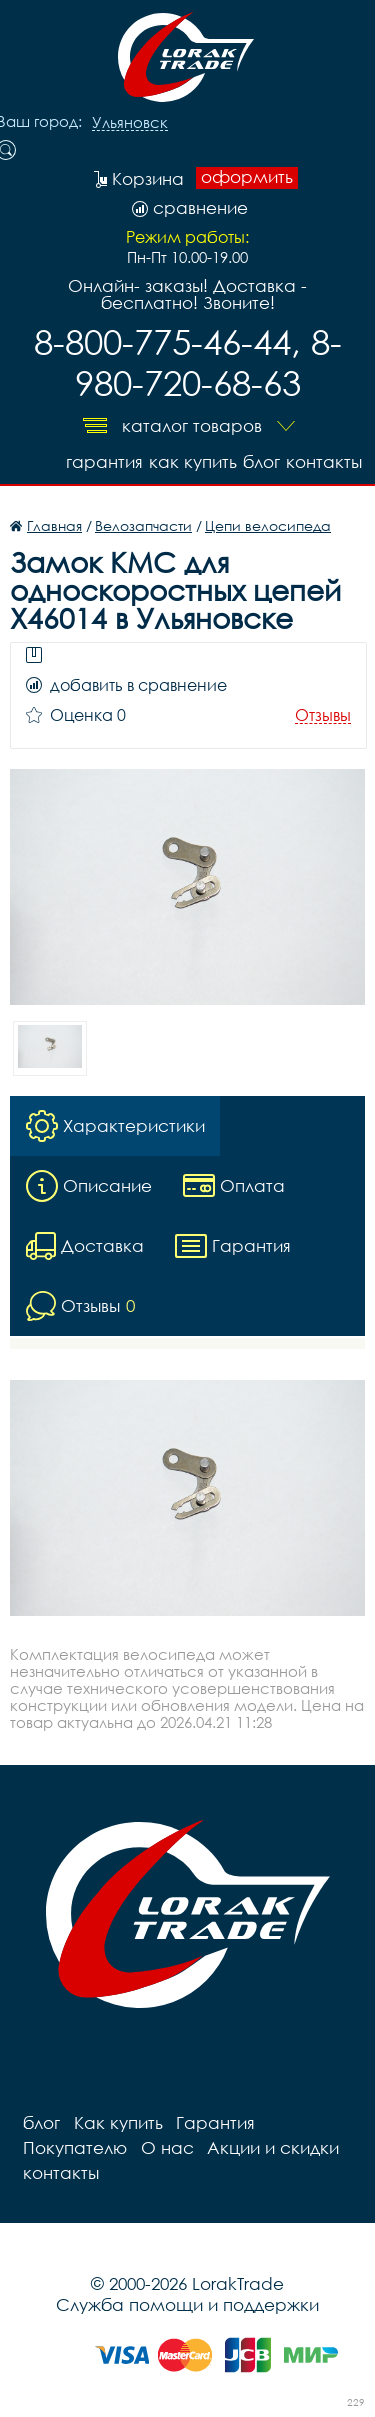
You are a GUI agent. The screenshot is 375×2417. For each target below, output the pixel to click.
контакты (324, 461)
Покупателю (74, 2147)
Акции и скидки (269, 2147)
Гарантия (104, 461)
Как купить (193, 461)
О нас (164, 2147)
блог (261, 461)
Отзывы (323, 715)
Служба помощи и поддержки (187, 2304)
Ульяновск (130, 123)
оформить (247, 177)
